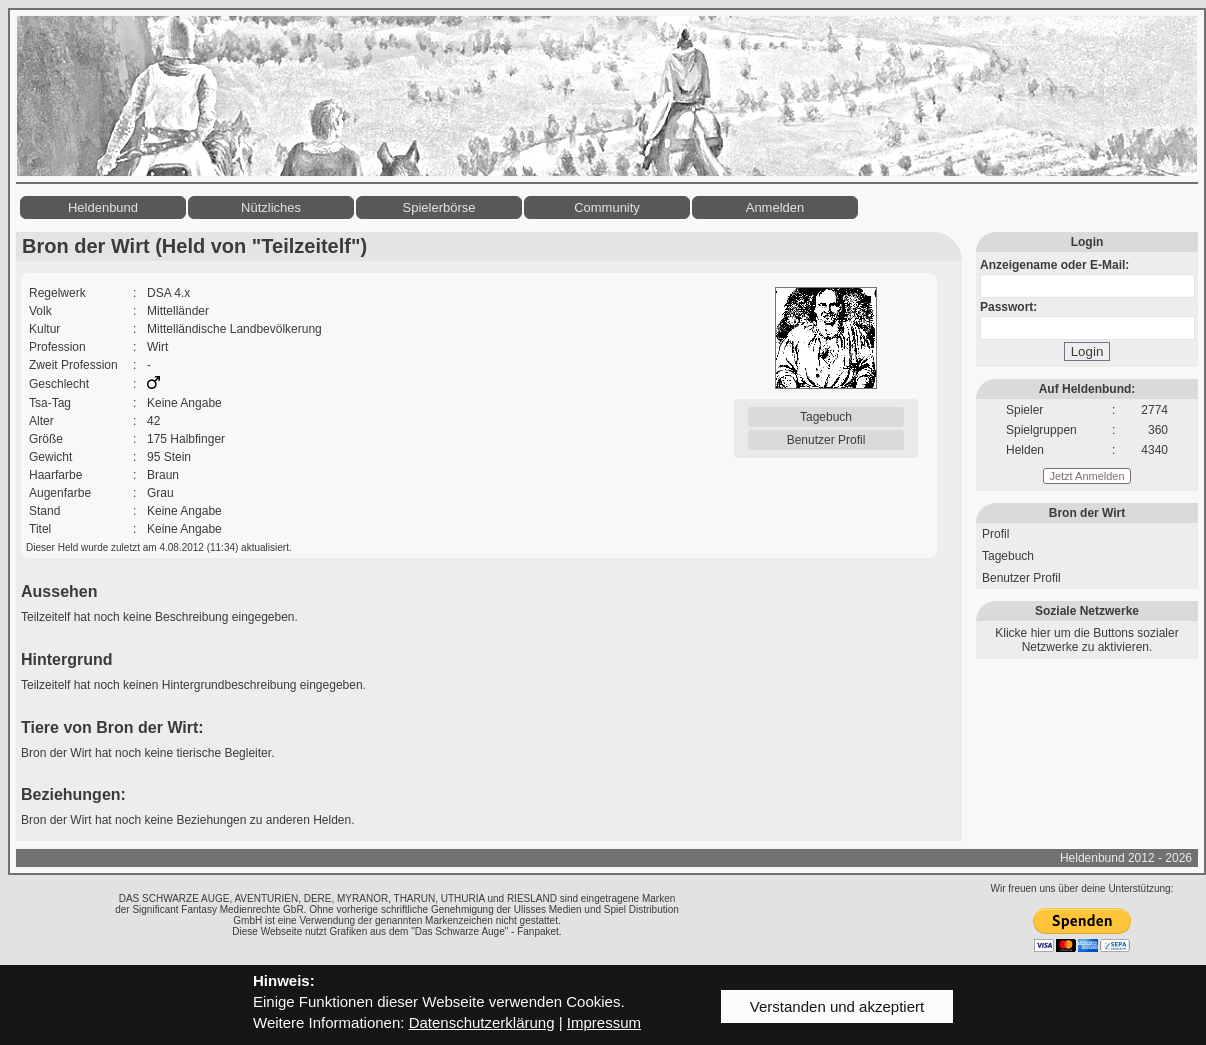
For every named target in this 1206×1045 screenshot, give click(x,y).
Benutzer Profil (826, 440)
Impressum (604, 1022)
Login (1087, 351)
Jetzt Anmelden (1086, 476)
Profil (995, 534)
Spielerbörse (439, 207)
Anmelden (775, 207)
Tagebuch (826, 417)
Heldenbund (103, 207)
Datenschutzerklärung (482, 1022)
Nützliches (271, 207)
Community (607, 207)
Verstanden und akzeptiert (837, 1006)
